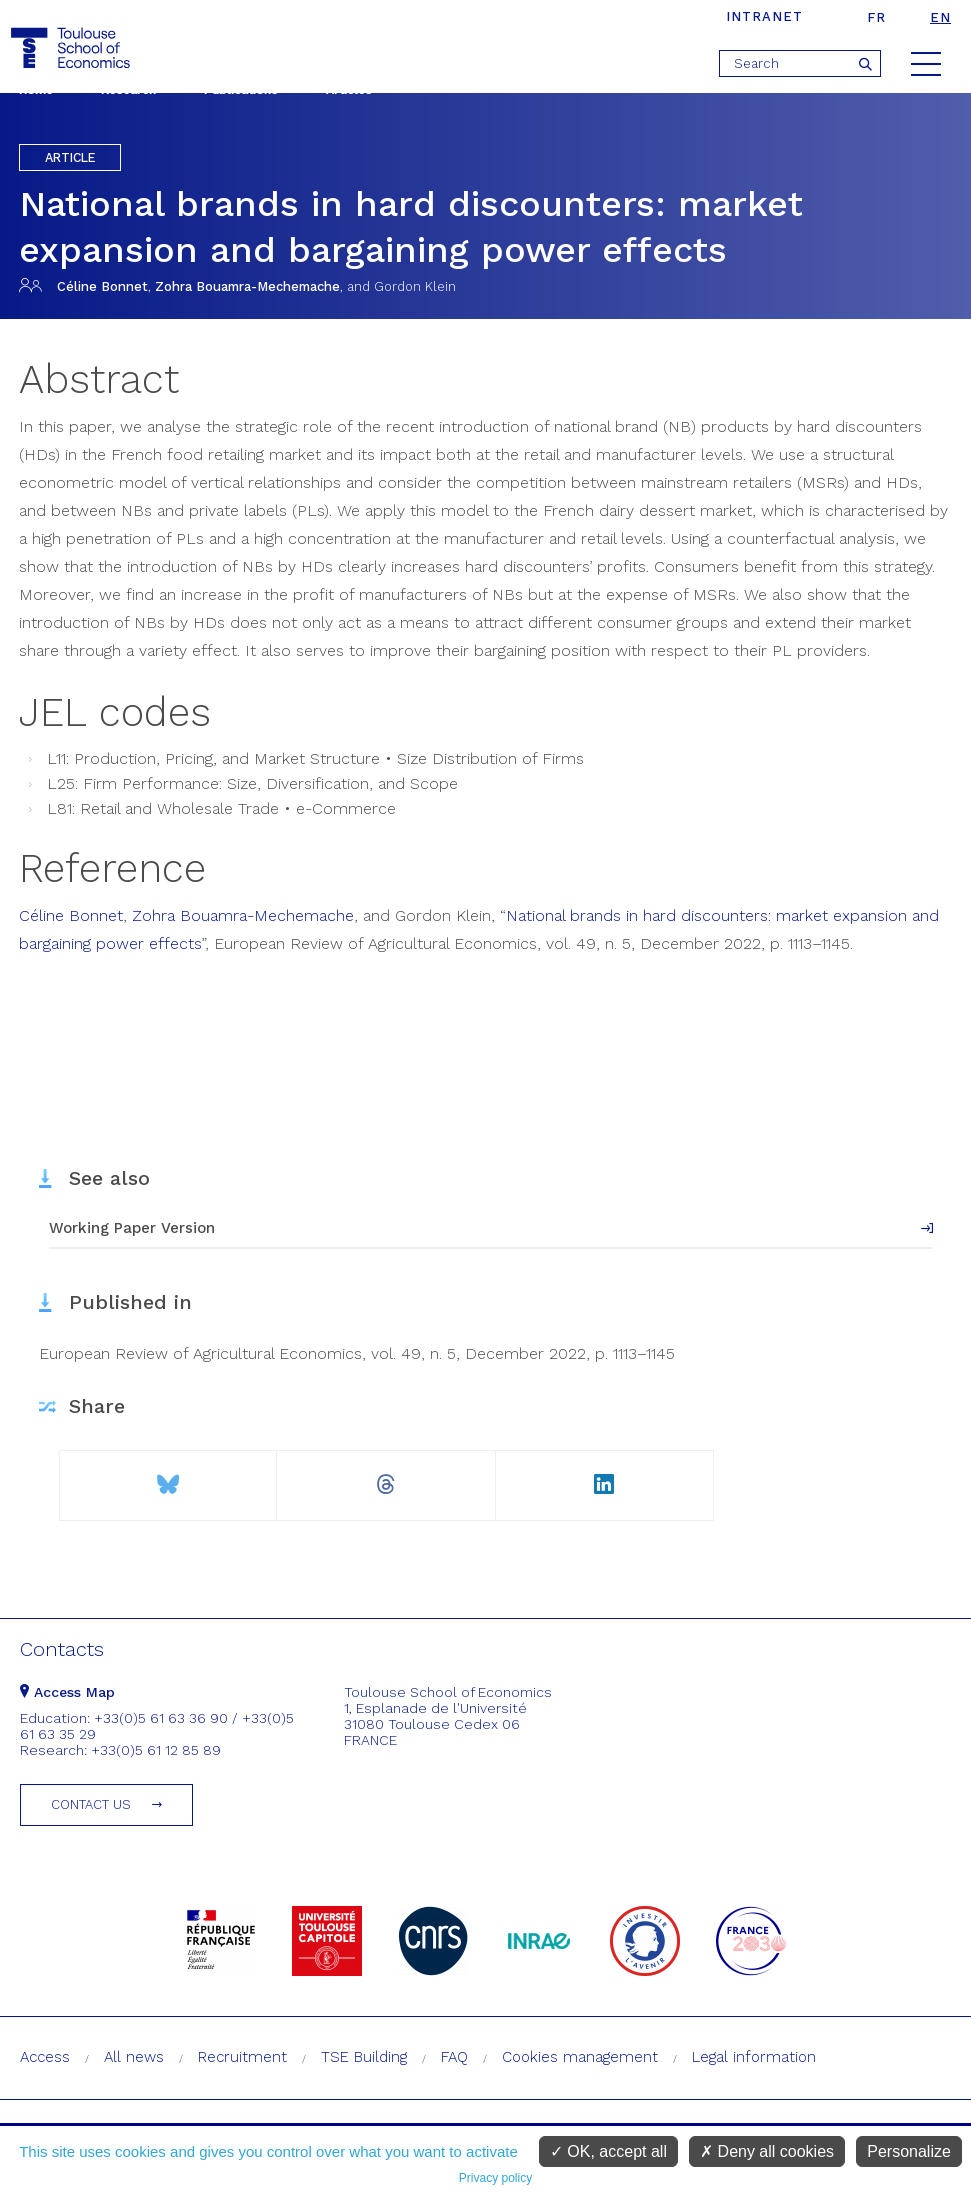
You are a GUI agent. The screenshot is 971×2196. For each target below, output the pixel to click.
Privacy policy (495, 2178)
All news (134, 2057)
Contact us (91, 1804)
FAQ (454, 2057)
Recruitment (242, 2057)
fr (876, 17)
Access (45, 2057)
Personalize (909, 2151)
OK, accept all (608, 2151)
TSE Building (364, 2057)
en (940, 17)
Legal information (754, 2057)
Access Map (67, 1692)
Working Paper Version (132, 1228)
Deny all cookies (767, 2151)
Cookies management (580, 2057)
